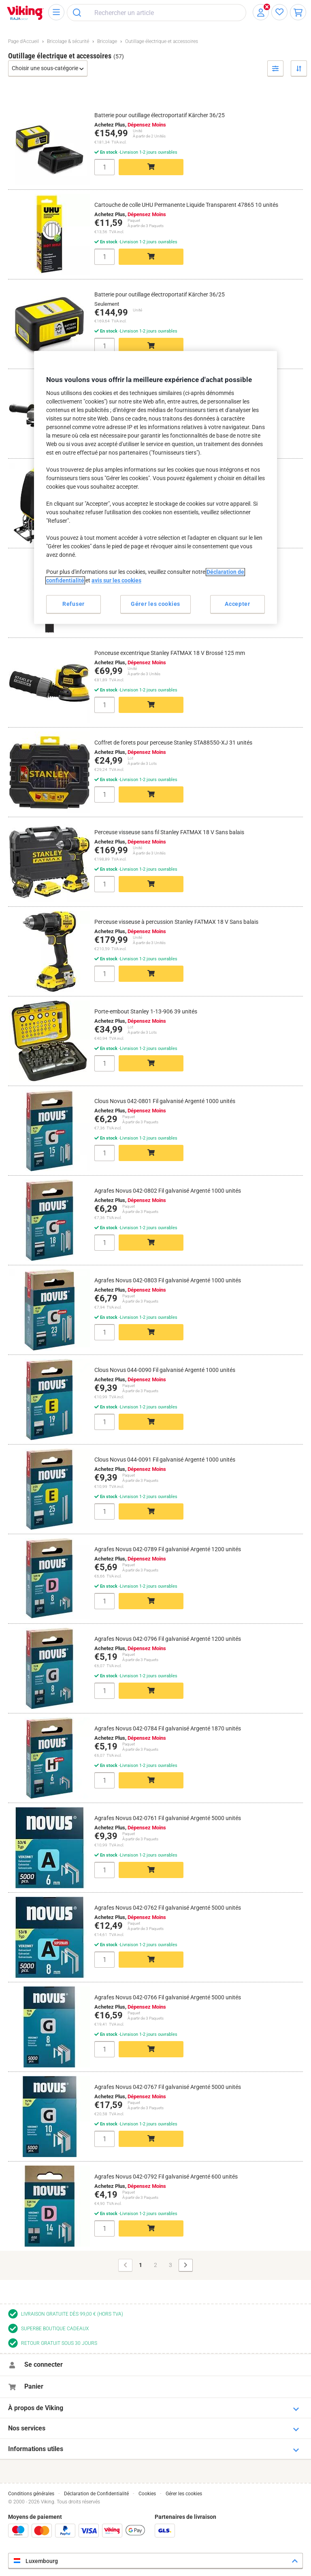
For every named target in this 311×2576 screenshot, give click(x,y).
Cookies (147, 2494)
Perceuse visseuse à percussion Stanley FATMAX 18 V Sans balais (176, 922)
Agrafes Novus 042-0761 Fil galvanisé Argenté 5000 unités (167, 1818)
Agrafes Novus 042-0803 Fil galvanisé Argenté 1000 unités (167, 1280)
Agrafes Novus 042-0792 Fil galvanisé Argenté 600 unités (166, 2176)
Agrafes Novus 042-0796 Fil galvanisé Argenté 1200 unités (167, 1639)
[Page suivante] (186, 2265)
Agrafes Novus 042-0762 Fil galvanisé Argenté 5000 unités (167, 1907)
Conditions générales (31, 2494)
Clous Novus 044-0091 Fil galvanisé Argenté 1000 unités (164, 1459)
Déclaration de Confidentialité (96, 2494)
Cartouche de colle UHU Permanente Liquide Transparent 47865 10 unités (186, 205)
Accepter (237, 604)
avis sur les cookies (116, 580)
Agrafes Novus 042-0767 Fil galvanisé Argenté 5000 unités (167, 2087)
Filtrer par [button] (275, 76)
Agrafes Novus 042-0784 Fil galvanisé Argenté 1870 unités (167, 1728)
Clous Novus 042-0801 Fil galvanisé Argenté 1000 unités (164, 1101)
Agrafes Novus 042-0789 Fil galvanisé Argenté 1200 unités (167, 1549)
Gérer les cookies (184, 2494)
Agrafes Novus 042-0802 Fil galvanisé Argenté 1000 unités (167, 1190)
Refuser (73, 604)
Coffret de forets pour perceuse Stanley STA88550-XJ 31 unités (173, 742)
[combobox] (156, 12)
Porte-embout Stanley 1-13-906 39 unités (145, 1011)
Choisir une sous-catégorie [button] (45, 68)
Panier (33, 2386)
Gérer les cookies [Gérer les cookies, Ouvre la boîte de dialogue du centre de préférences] (155, 604)
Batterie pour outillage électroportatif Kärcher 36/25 (159, 115)
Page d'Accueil (23, 41)
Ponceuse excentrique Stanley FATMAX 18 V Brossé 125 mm (169, 653)
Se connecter (43, 2364)
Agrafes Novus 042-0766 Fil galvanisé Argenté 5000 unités (167, 1997)
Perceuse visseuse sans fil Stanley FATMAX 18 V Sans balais (169, 832)
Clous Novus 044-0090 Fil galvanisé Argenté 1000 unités (164, 1370)
